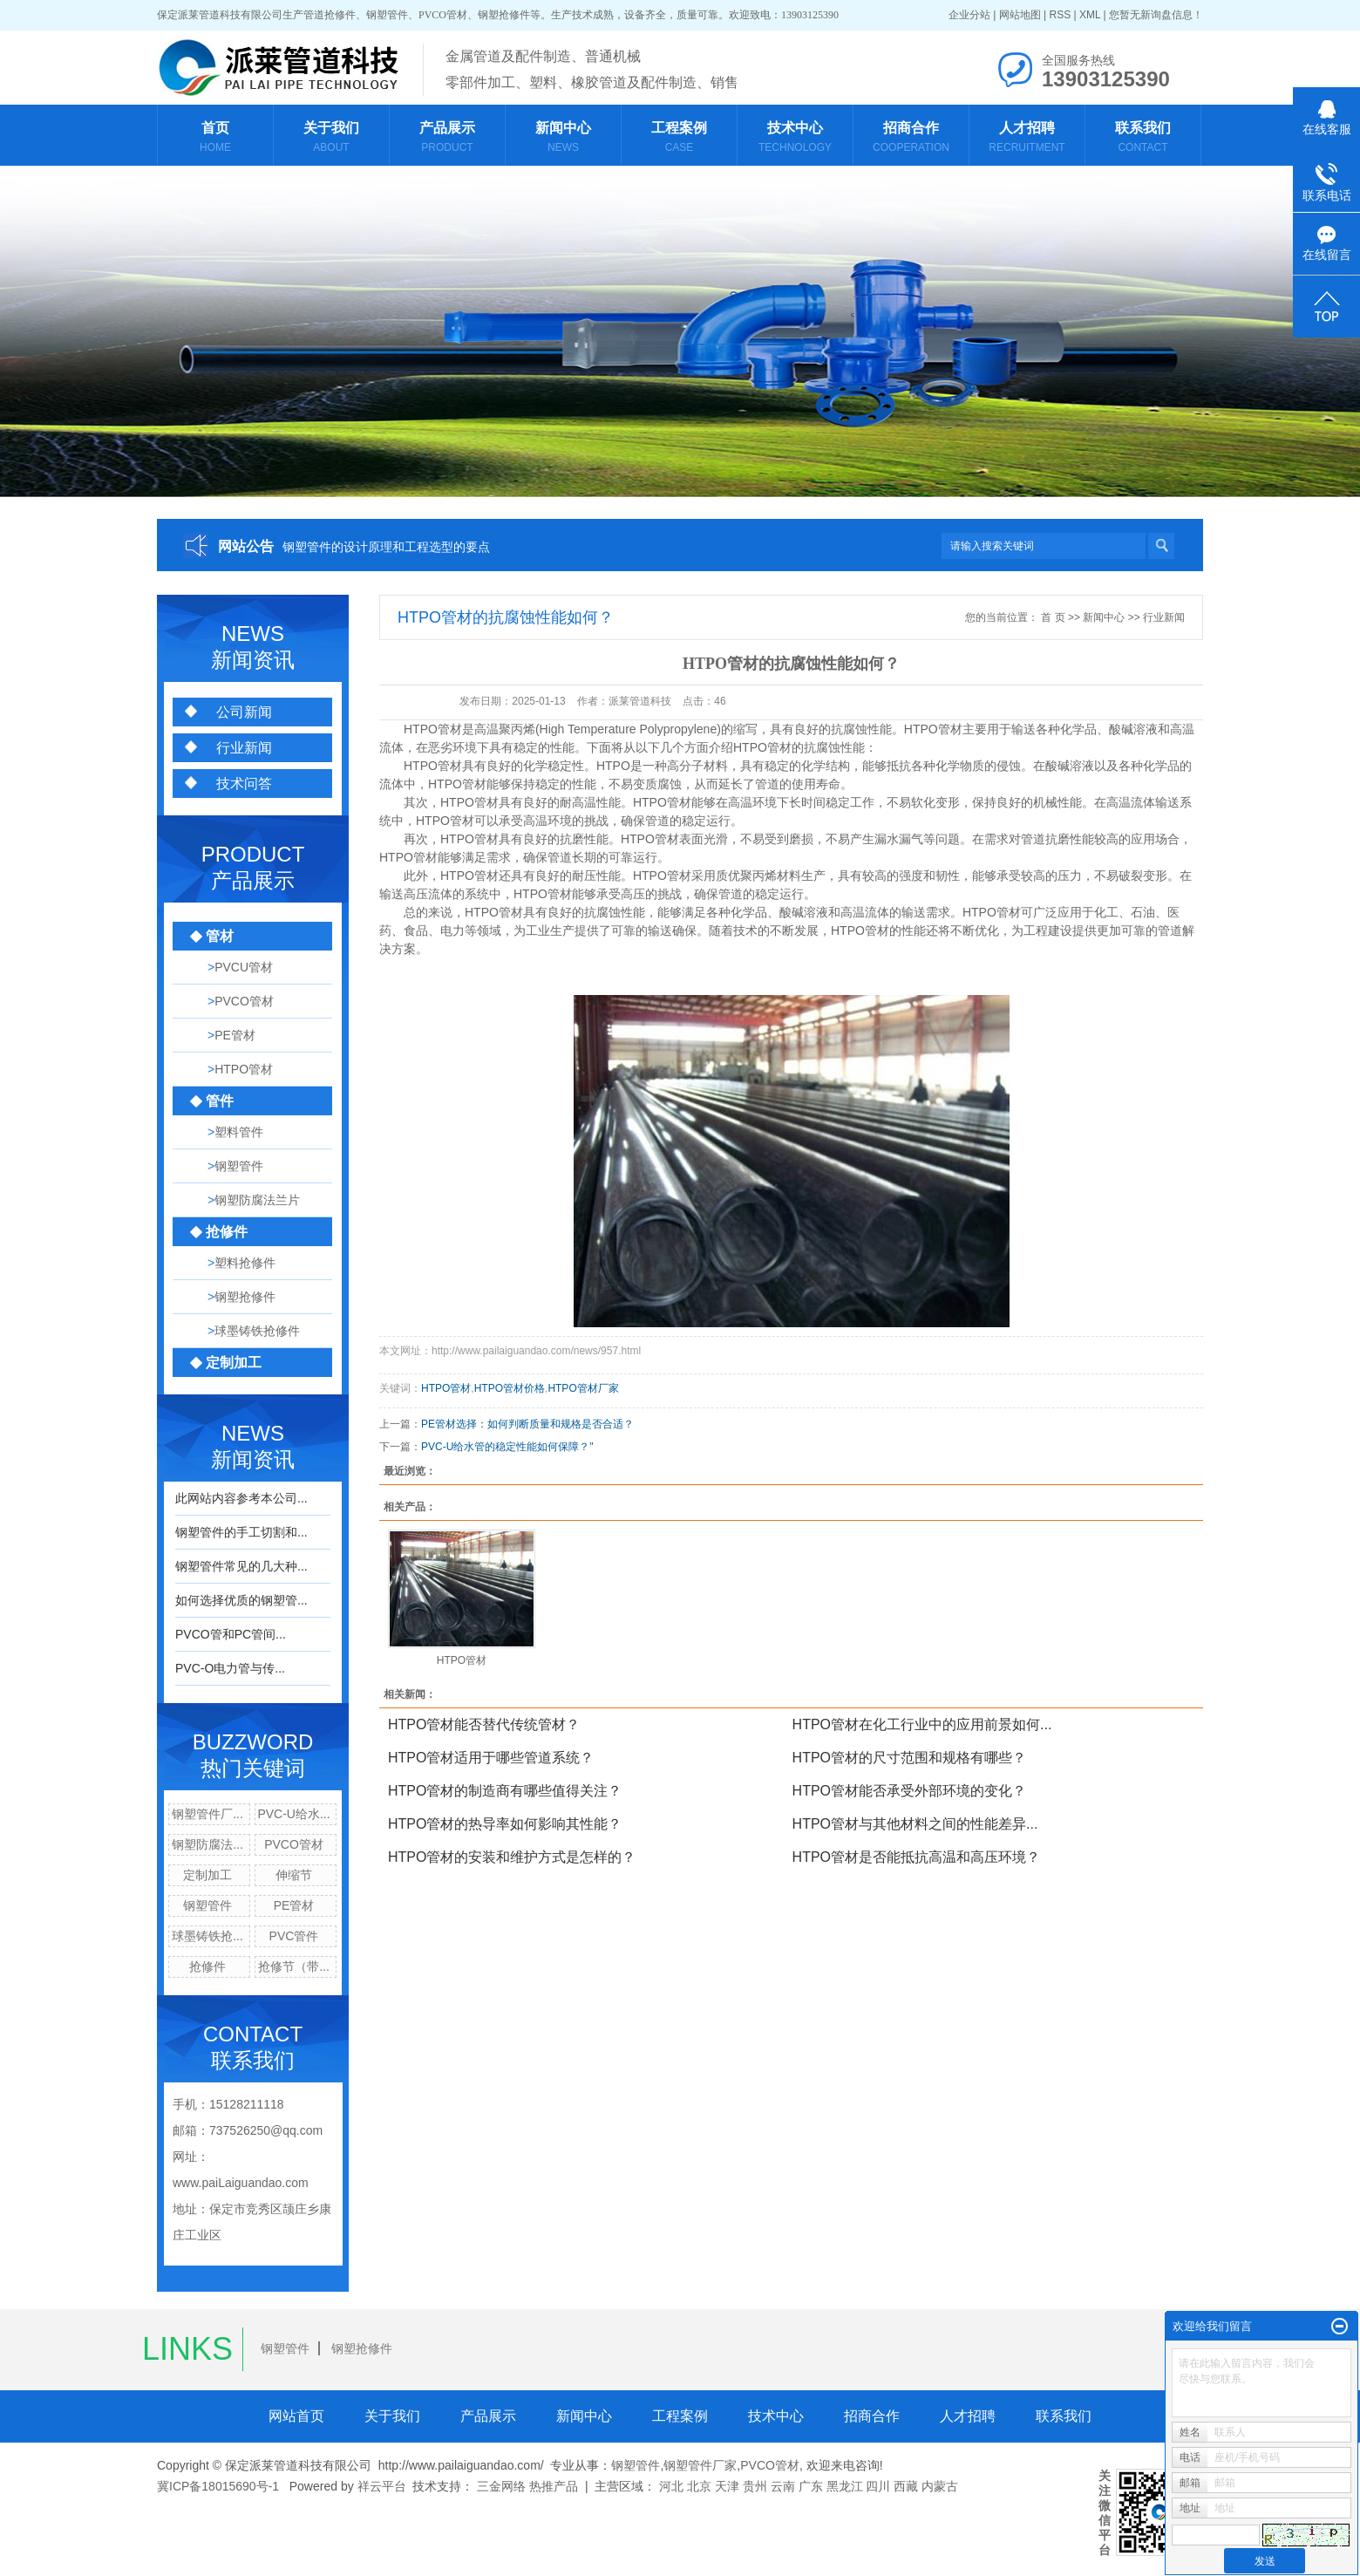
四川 (878, 2486)
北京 (699, 2486)
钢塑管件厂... (207, 1814)
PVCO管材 (293, 1844)
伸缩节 (293, 1875)
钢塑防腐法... (207, 1844)
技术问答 (244, 783)
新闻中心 (1104, 617)
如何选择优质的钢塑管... (241, 1600)
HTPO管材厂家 (582, 1388)
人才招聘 (968, 2416)
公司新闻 (244, 712)
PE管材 (294, 1905)
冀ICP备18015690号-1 (218, 2486)
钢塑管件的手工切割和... (241, 1532)
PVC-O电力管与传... (230, 1668)
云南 (783, 2486)
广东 (811, 2486)
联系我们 (1063, 2416)
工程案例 (680, 2416)
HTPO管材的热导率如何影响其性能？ (505, 1823)
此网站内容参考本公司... (241, 1498)
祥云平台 (381, 2486)
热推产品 (553, 2486)
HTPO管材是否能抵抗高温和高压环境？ (916, 1857)
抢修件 (207, 1966)
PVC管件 (294, 1936)
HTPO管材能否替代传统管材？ (484, 1724)
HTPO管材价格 (509, 1388)
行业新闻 (244, 747)
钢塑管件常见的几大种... (241, 1566)
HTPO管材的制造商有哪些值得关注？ (505, 1790)
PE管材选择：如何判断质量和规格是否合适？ (527, 1424)
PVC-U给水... (293, 1814)
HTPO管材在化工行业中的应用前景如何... (922, 1724)
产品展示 (488, 2416)
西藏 (906, 2486)
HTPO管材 (433, 729)
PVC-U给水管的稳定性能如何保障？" (507, 1447)
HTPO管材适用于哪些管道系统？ (491, 1757)
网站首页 (296, 2416)
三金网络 (501, 2486)
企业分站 (969, 15)
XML (1089, 15)
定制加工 (207, 1875)
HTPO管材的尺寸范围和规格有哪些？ (909, 1757)
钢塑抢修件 (361, 2348)
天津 (727, 2486)
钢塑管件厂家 (700, 2465)
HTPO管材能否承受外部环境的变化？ (909, 1790)
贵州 (755, 2486)
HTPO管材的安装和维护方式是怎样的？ (512, 1857)
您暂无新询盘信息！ (1156, 15)
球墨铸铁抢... (207, 1936)
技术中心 (776, 2416)
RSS (1060, 15)
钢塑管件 (207, 1905)
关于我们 (392, 2416)
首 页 (1052, 617)
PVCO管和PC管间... (230, 1634)
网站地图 (1020, 15)
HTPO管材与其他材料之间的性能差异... (915, 1823)
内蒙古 (939, 2486)
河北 (671, 2486)
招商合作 (872, 2416)
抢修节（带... (294, 1966)
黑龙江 (844, 2486)
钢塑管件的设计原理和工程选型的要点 (386, 547)
